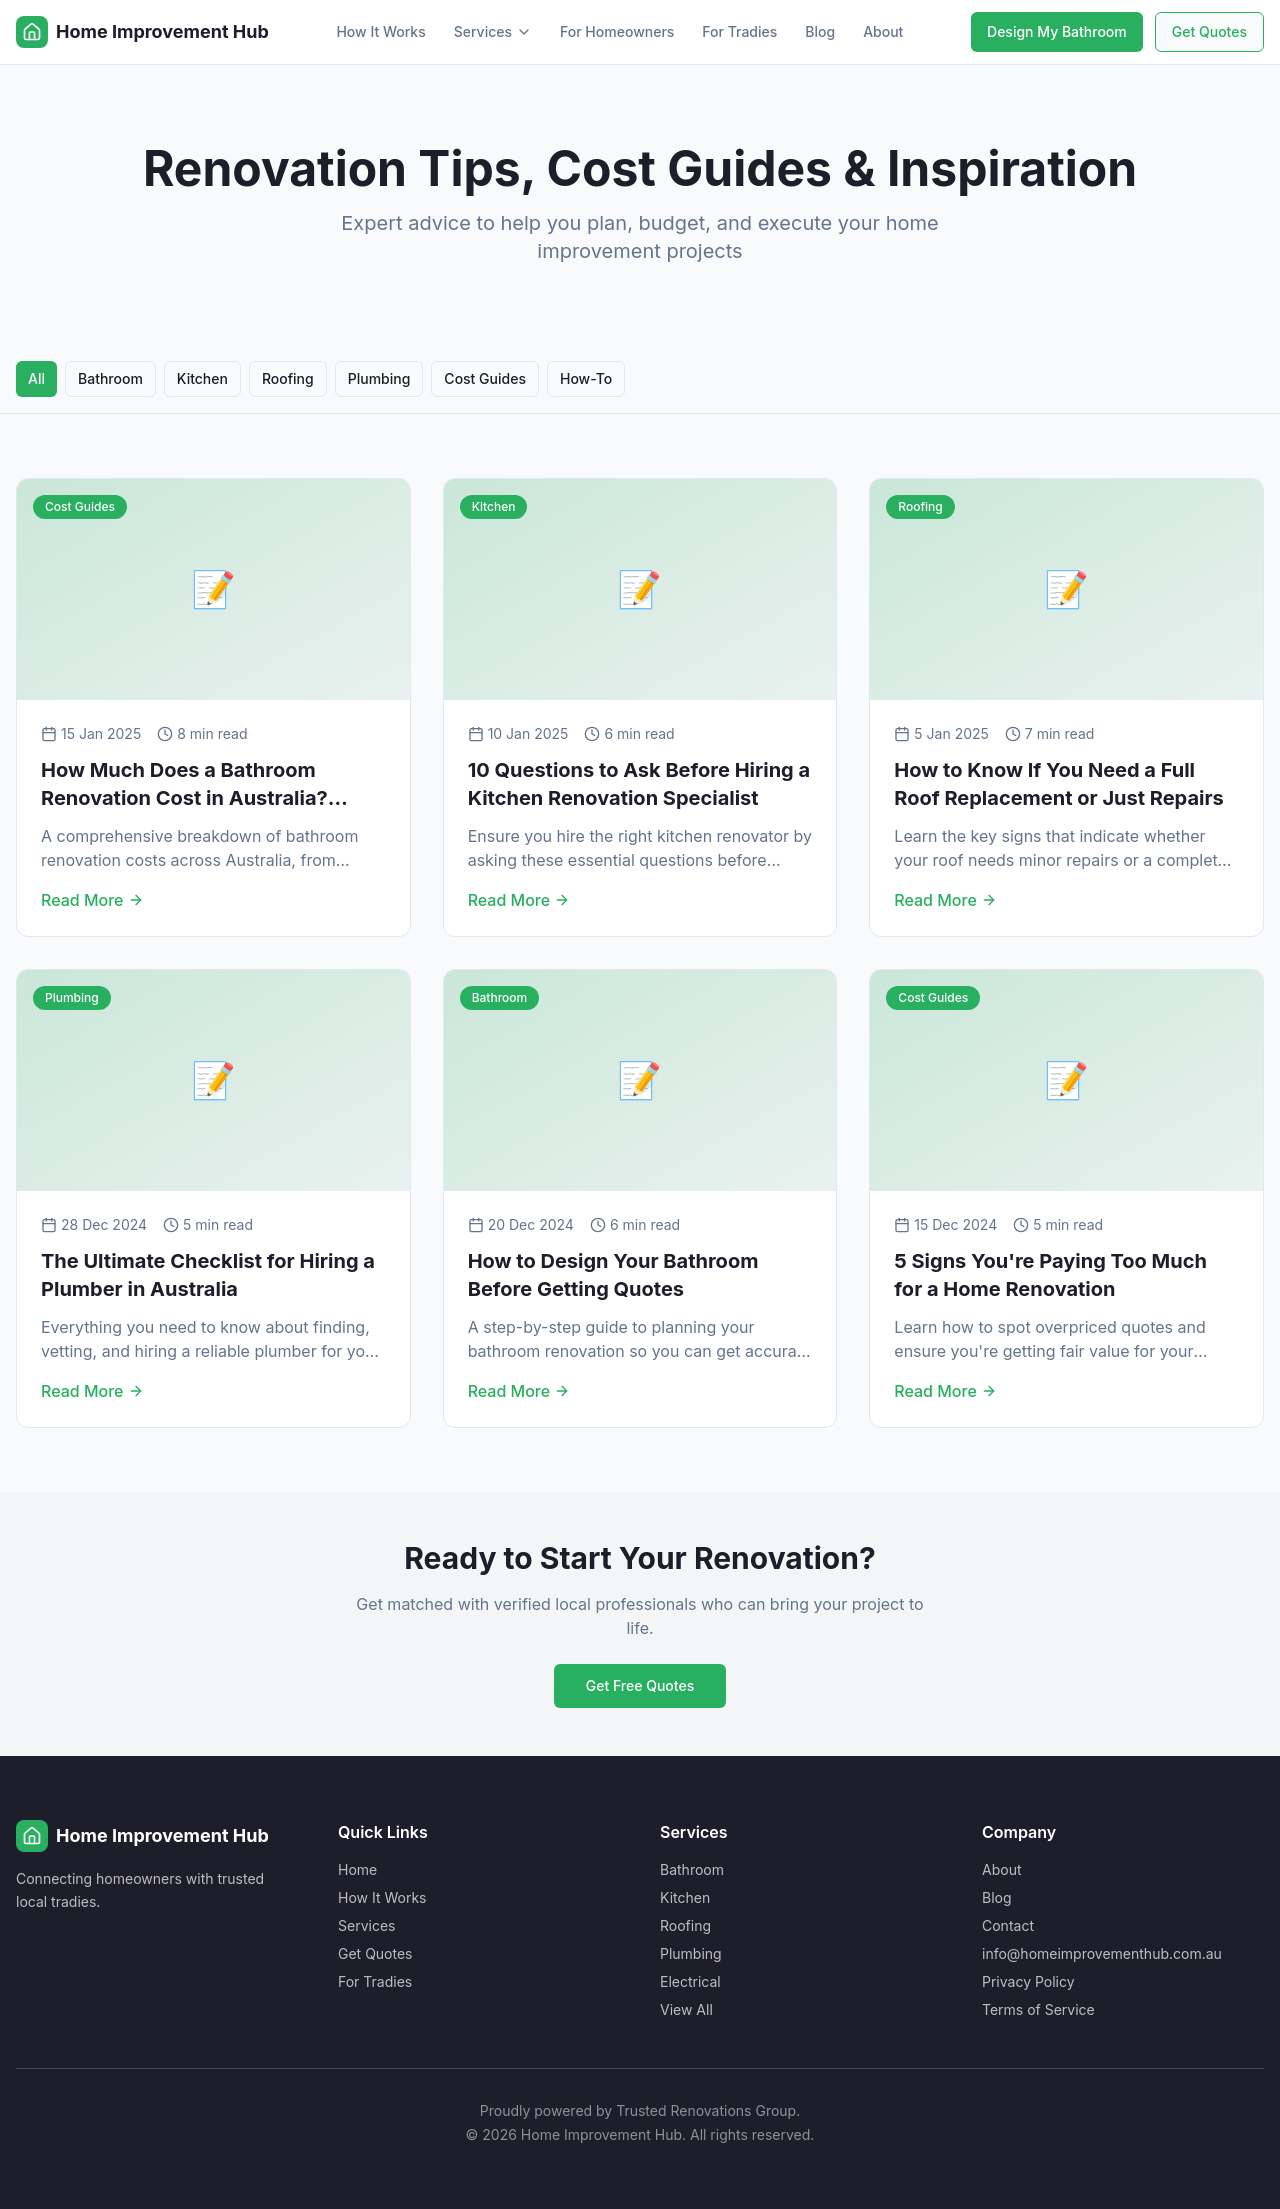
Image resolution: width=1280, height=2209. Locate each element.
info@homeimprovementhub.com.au (1102, 1953)
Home (357, 1869)
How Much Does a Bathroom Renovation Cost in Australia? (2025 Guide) (184, 798)
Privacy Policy (1028, 1981)
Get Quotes (1209, 31)
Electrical (690, 1981)
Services (493, 31)
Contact (1008, 1925)
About (883, 31)
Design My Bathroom (1057, 31)
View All (686, 2009)
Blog (820, 31)
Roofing (288, 378)
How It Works (380, 31)
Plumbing (379, 378)
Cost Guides (485, 378)
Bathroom (110, 378)
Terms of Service (1038, 2009)
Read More (92, 900)
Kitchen (202, 378)
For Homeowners (617, 31)
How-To (586, 378)
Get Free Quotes (640, 1685)
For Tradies (739, 31)
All (36, 378)
